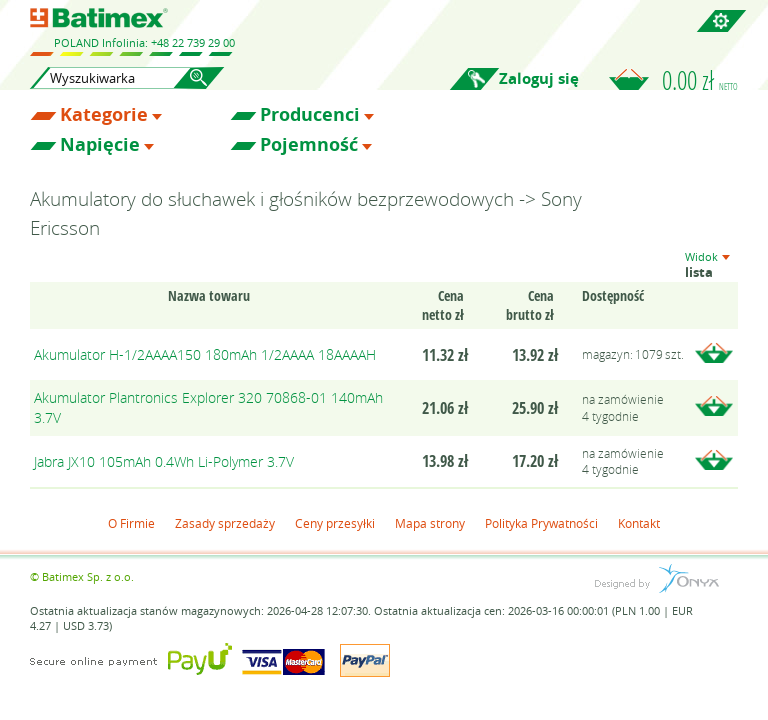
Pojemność (309, 145)
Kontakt (639, 523)
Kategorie (104, 115)
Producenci (310, 115)
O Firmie (131, 523)
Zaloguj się (539, 78)
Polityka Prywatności (541, 523)
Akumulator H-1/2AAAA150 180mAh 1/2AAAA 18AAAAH (205, 354)
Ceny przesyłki (335, 523)
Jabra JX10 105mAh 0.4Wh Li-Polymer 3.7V (164, 461)
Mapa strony (430, 523)
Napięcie (100, 145)
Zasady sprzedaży (225, 523)
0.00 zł (700, 80)
